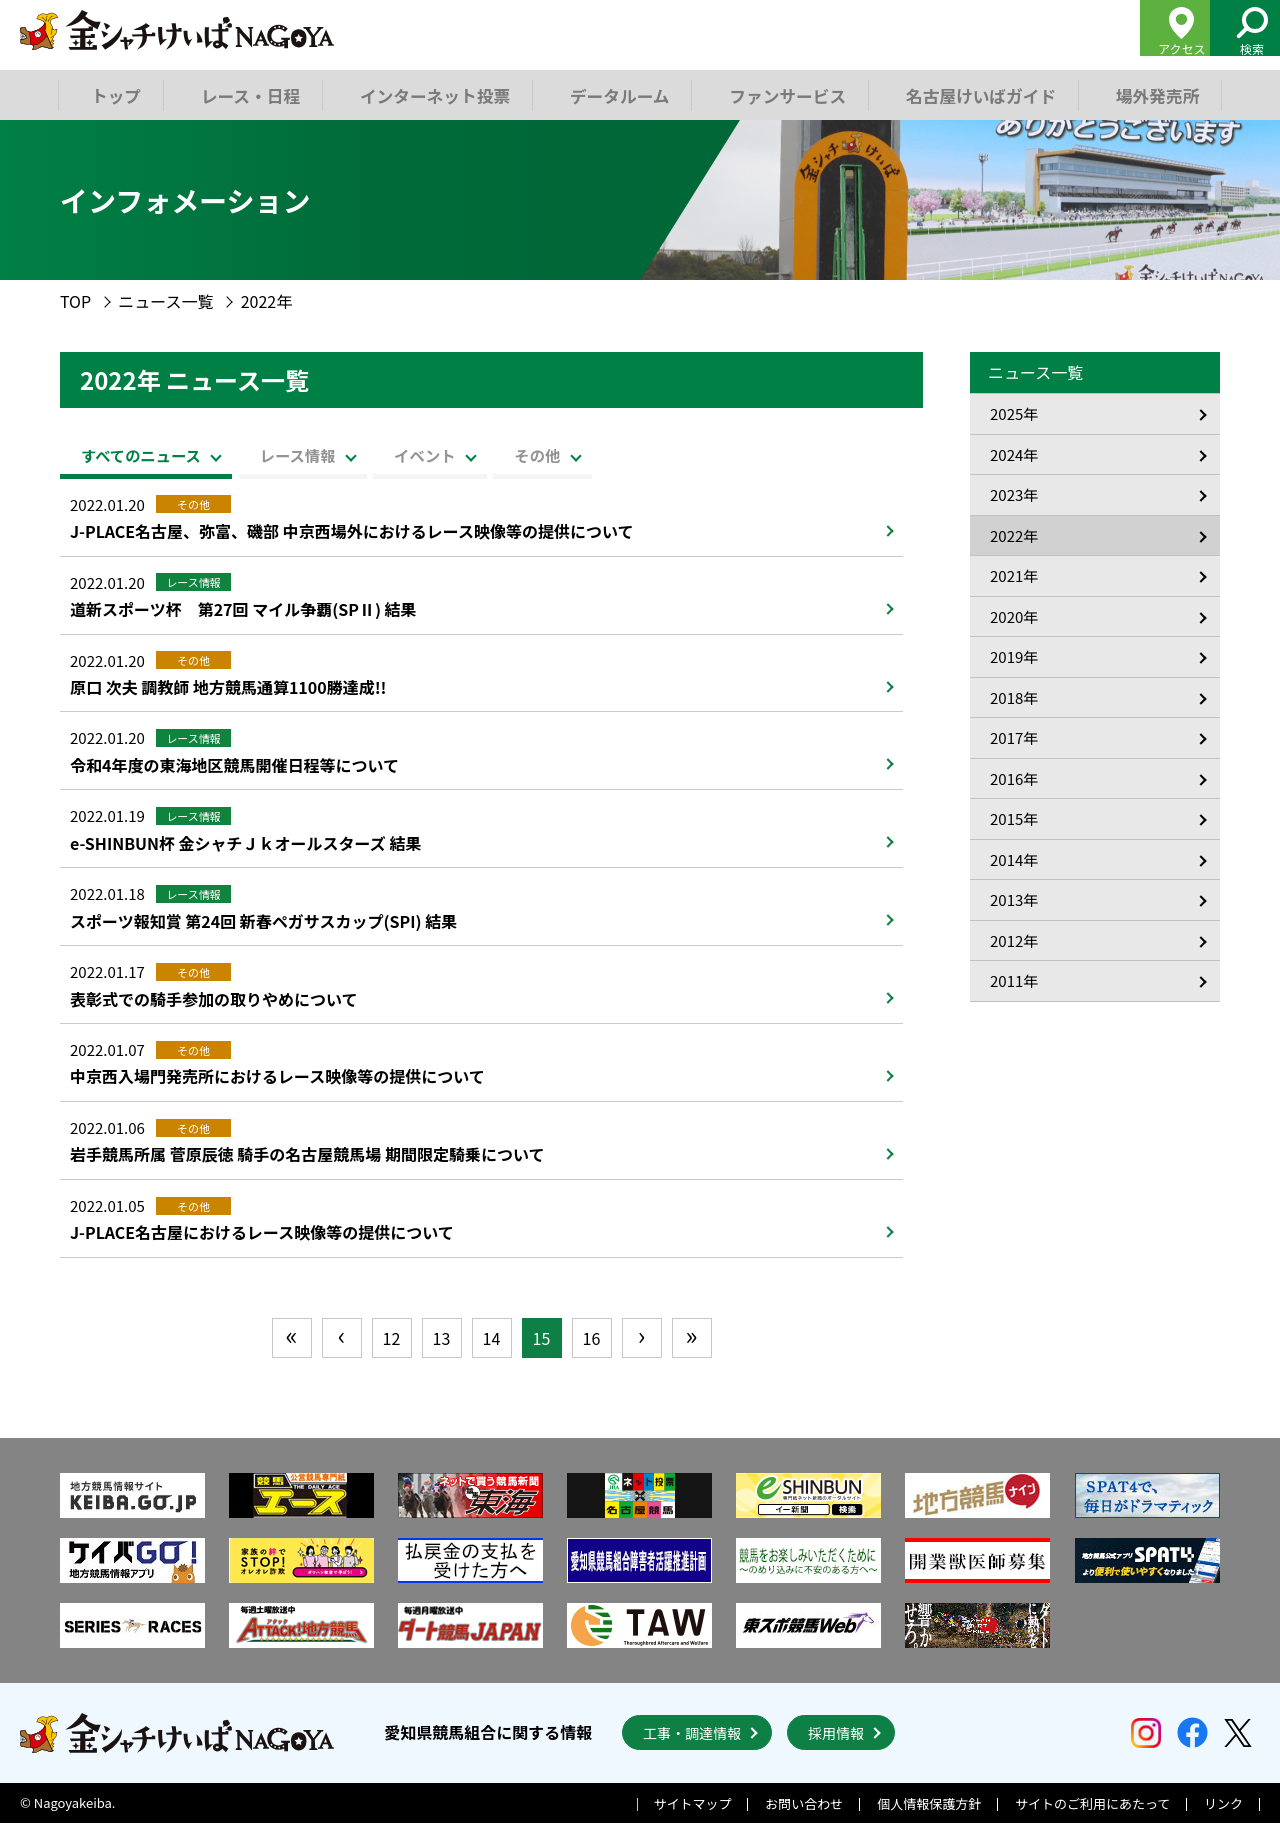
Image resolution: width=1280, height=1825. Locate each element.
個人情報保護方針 (929, 1806)
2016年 (1014, 778)
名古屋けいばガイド (973, 94)
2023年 (1014, 494)
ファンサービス (782, 94)
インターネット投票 (433, 94)
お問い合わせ (804, 1806)
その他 (655, 454)
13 (442, 1340)
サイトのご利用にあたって (1092, 1806)
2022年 (1014, 535)
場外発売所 (1148, 94)
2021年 (1014, 575)
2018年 (1014, 697)
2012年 (1014, 940)
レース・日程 (250, 94)
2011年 (1014, 980)
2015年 (1014, 818)
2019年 (1014, 656)
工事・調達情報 (692, 1735)
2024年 (1014, 454)
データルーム (616, 94)
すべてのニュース (154, 454)
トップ (116, 94)
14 (492, 1340)
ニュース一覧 (165, 301)
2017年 (1014, 737)
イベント (509, 454)
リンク (1223, 1806)
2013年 (1014, 899)
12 (392, 1340)
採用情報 (836, 1735)
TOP (75, 301)
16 (592, 1340)
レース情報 (346, 454)
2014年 (1014, 859)
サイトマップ (693, 1806)
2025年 (1014, 413)
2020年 (1014, 616)
